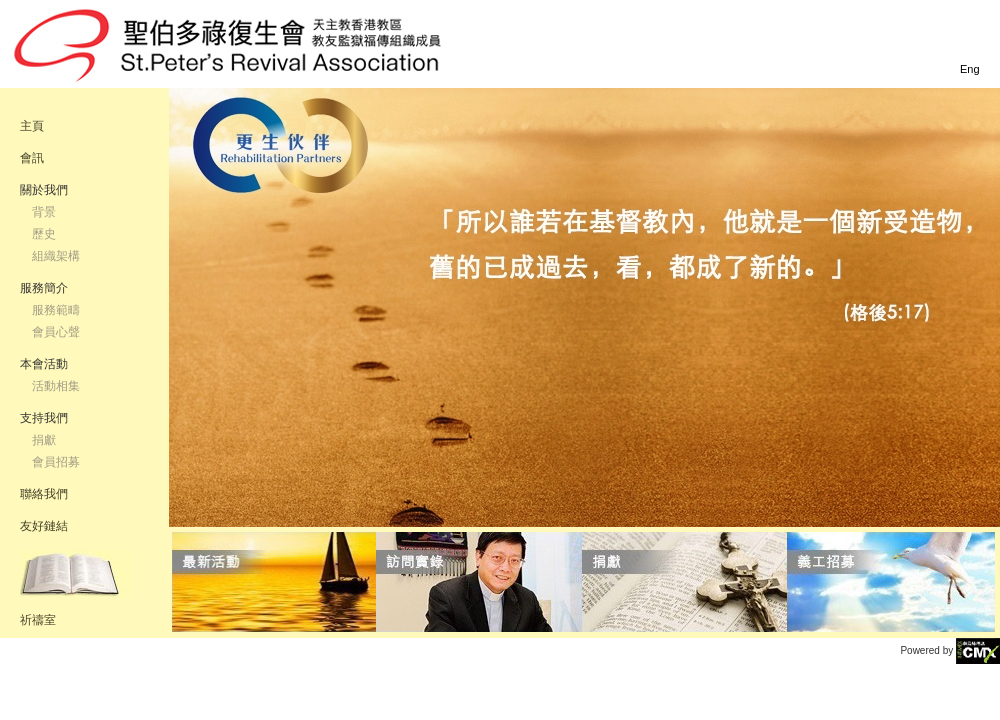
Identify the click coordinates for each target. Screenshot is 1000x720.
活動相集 (56, 386)
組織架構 (56, 256)
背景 (44, 212)
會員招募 (56, 462)
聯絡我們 (44, 494)
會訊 (32, 158)
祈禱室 (38, 620)
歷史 (44, 234)
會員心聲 (56, 332)
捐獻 (44, 440)
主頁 (32, 126)
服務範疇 (56, 310)
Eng (970, 69)
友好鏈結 (44, 526)
